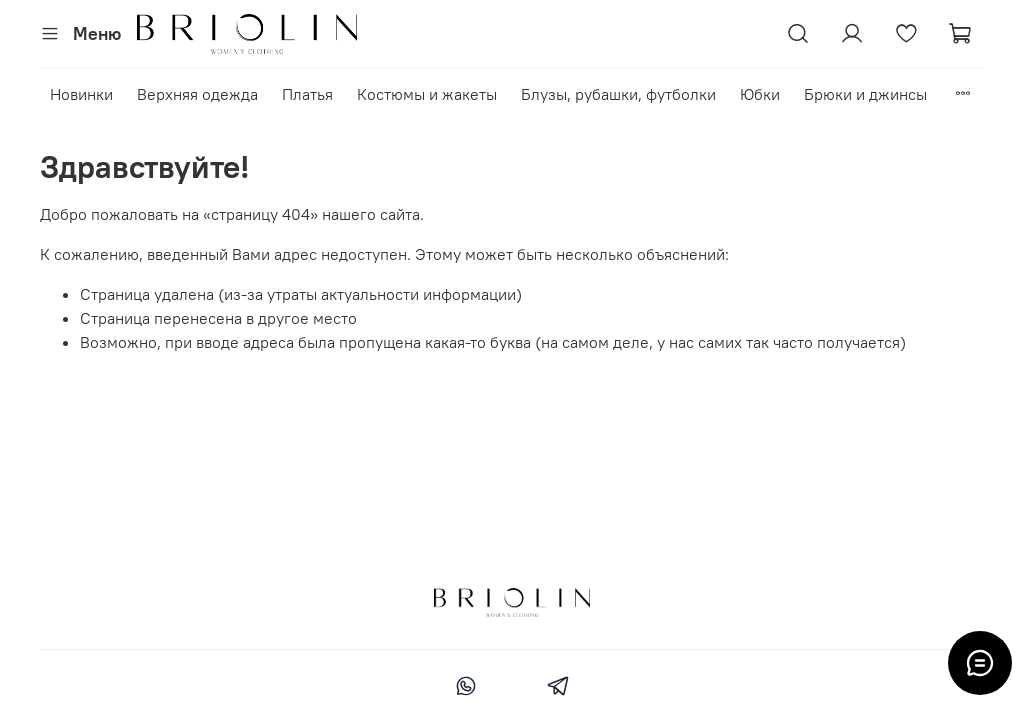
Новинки (81, 94)
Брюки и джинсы (865, 94)
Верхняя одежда (197, 94)
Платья (307, 94)
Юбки (760, 94)
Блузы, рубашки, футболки (618, 94)
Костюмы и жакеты (427, 94)
